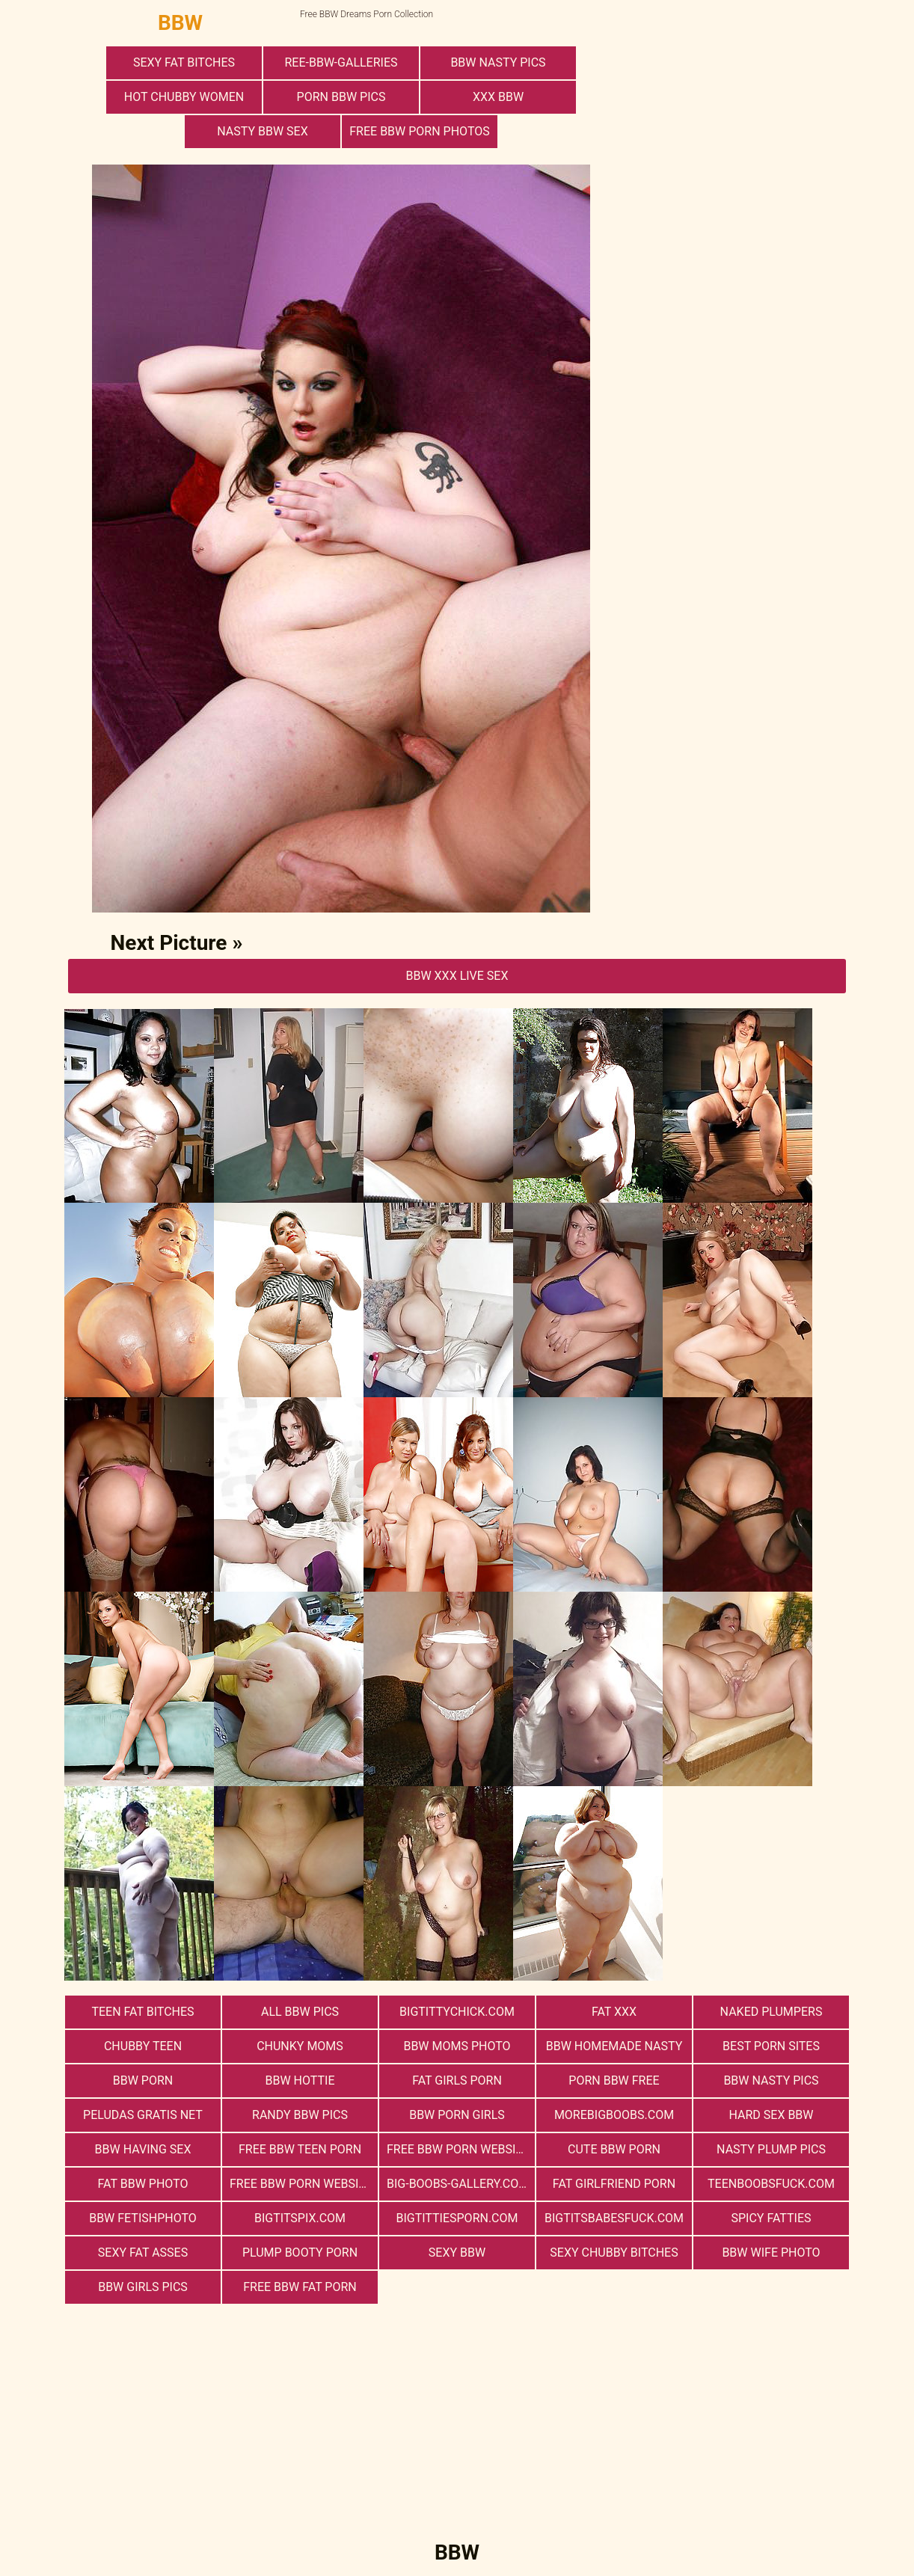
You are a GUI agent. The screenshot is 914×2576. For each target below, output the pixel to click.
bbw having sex (143, 2149)
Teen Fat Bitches (142, 2012)
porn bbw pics (341, 97)
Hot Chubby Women (184, 97)
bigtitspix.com (300, 2218)
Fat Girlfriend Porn (614, 2184)
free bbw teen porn (300, 2149)
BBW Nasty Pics (497, 62)
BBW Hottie (300, 2080)
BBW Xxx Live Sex (456, 976)
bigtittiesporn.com (457, 2218)
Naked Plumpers (771, 2012)
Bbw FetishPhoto (143, 2218)
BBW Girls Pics (143, 2287)
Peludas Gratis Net (143, 2115)
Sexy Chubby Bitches (614, 2252)
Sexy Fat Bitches (184, 62)
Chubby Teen (143, 2046)
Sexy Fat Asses (143, 2252)
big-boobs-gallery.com (458, 2184)
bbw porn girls (457, 2115)
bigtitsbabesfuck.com (614, 2218)
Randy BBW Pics (300, 2115)
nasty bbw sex (262, 131)
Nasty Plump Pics (771, 2149)
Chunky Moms (300, 2046)
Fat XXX (614, 2012)
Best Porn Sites (771, 2046)
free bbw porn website (301, 2184)
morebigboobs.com (614, 2115)
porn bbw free (613, 2080)
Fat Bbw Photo (143, 2184)
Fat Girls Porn (457, 2080)
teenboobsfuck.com (771, 2184)
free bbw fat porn (299, 2287)
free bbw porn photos (419, 131)
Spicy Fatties (771, 2218)
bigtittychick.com (457, 2012)
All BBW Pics (300, 2012)
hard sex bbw (771, 2115)
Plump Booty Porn (300, 2252)
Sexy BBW (457, 2252)
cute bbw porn (614, 2149)
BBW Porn (143, 2080)
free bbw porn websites (461, 2149)
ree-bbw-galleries (340, 62)
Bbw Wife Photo (771, 2252)
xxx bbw (498, 97)
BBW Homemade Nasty (614, 2046)
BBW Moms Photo (456, 2046)
